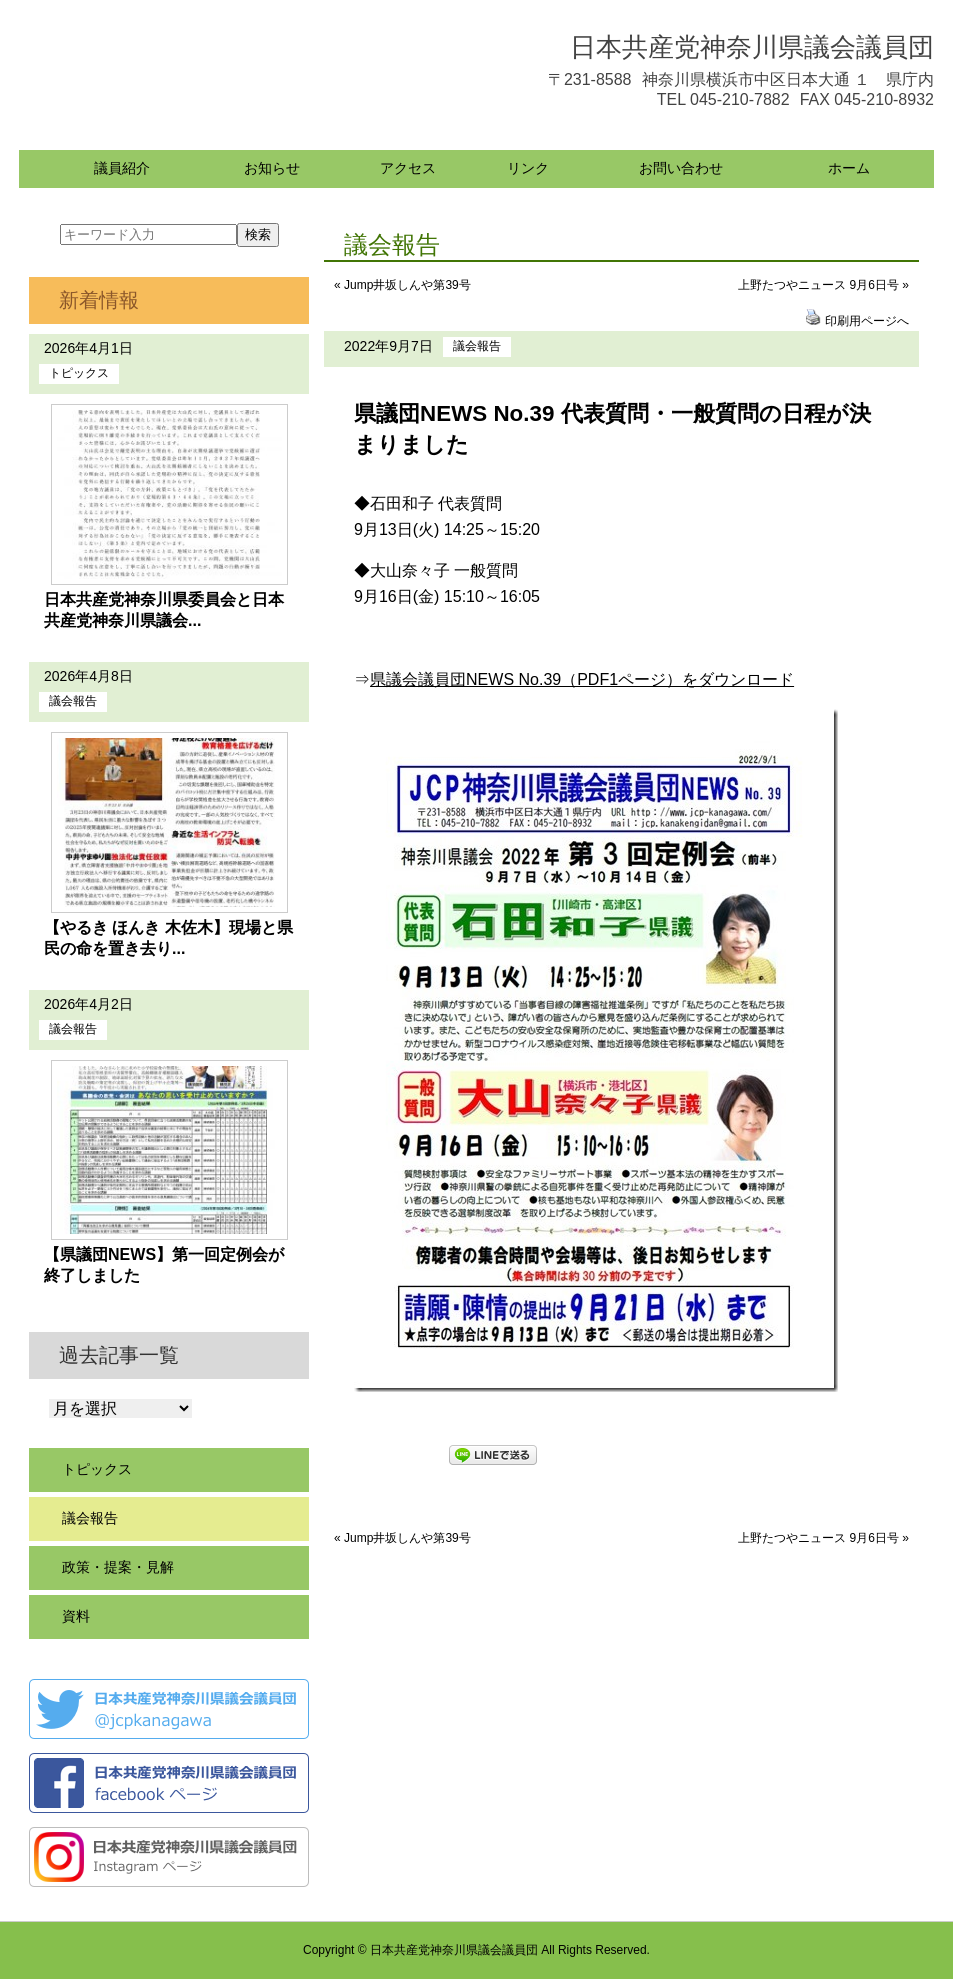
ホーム (849, 168)
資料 (76, 1616)
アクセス (408, 168)
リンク (528, 168)
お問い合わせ (681, 168)
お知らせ (272, 168)
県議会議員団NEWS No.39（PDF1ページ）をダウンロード (582, 679)
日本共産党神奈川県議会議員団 (752, 47)
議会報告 (477, 346)
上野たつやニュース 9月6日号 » (823, 285)
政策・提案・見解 (118, 1567)
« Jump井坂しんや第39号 (402, 285)
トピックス (79, 373)
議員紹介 (122, 168)
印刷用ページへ (867, 321)
